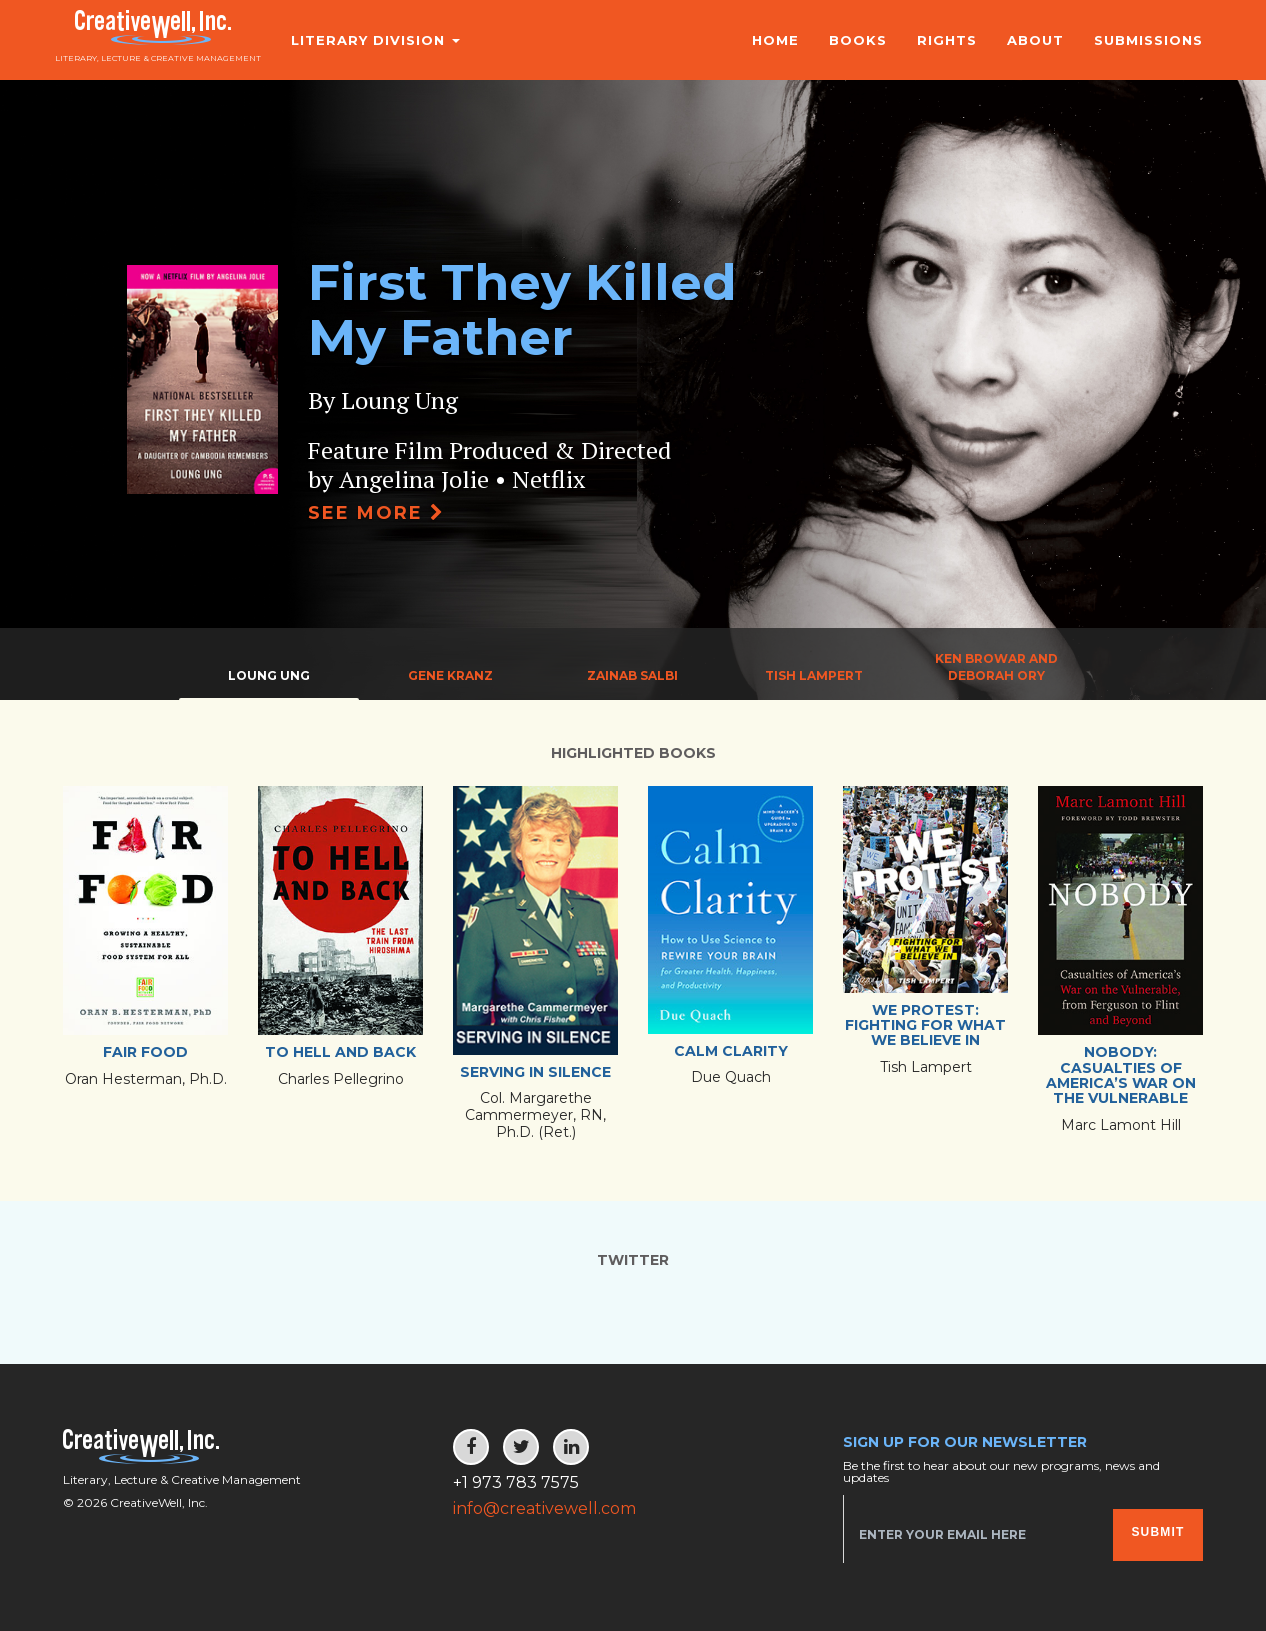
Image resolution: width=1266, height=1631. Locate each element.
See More (376, 513)
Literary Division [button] (363, 40)
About (1035, 40)
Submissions (1148, 40)
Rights (947, 40)
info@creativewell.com (544, 1508)
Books (858, 40)
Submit (1157, 1532)
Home (775, 40)
